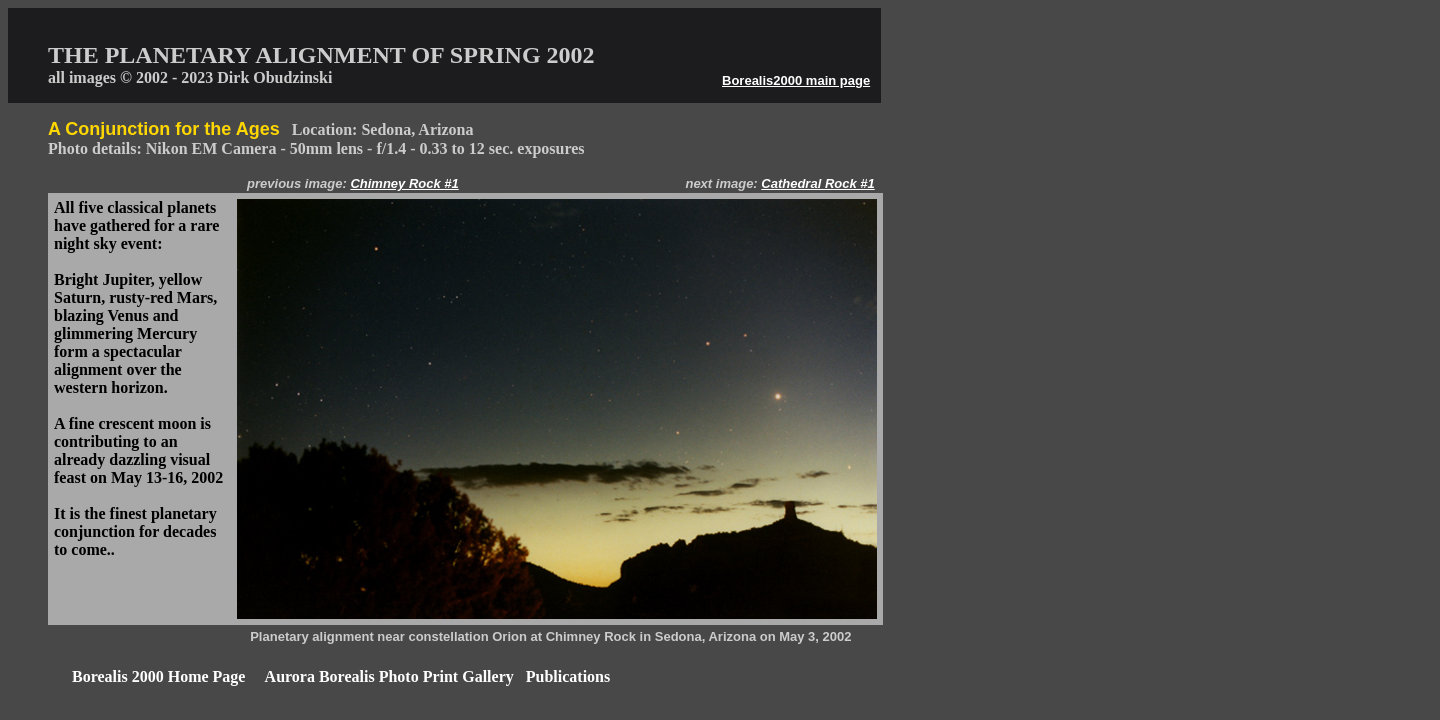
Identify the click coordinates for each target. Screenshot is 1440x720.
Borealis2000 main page (796, 80)
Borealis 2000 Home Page (158, 676)
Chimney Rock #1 (404, 183)
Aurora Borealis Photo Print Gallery (389, 676)
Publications (568, 676)
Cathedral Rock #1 (817, 183)
